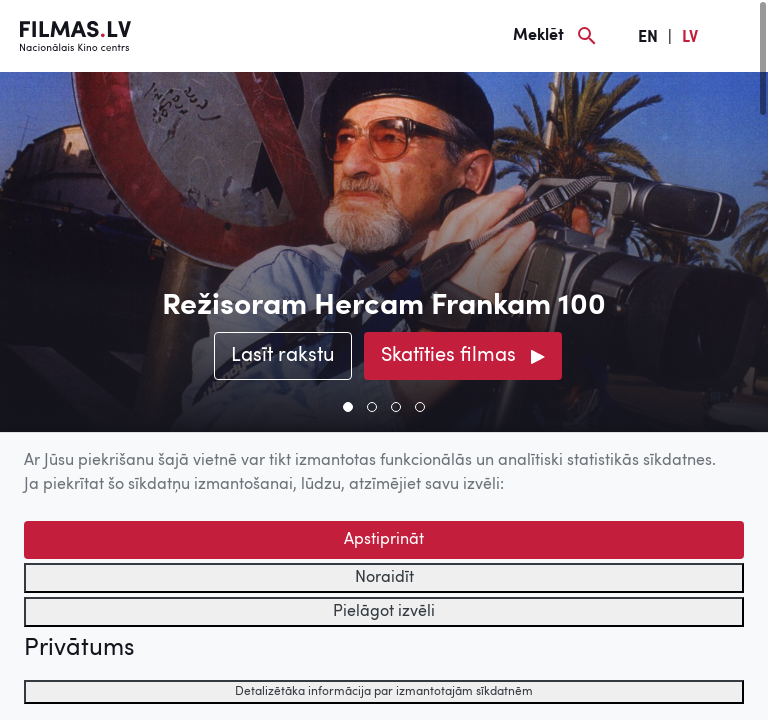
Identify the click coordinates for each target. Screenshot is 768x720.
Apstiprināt (384, 540)
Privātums (79, 649)
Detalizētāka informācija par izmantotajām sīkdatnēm (384, 692)
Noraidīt (384, 578)
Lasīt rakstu (283, 356)
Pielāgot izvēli (384, 612)
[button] (348, 407)
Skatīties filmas (448, 356)
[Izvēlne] (738, 36)
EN (648, 38)
